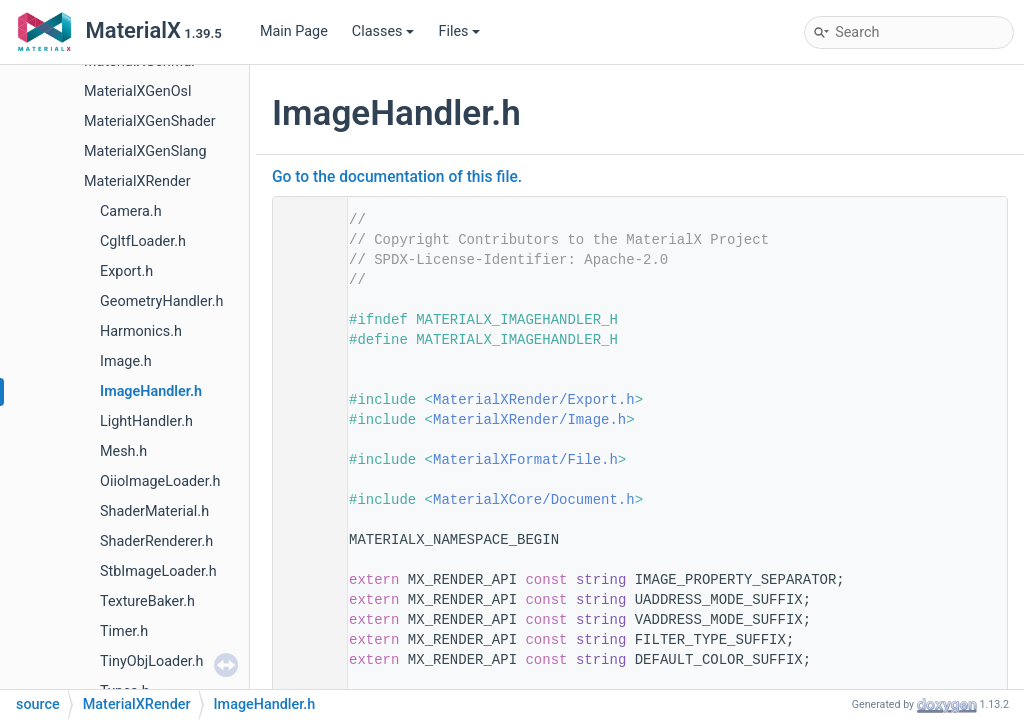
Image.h (126, 361)
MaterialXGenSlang (145, 151)
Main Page (294, 31)
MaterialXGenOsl (138, 91)
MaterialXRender (137, 181)
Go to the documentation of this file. (397, 177)
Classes (383, 31)
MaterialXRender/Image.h (529, 420)
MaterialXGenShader (150, 121)
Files (459, 31)
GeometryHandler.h (161, 301)
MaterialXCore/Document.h (534, 500)
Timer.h (124, 631)
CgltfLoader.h (143, 241)
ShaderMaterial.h (154, 511)
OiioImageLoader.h (160, 481)
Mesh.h (123, 451)
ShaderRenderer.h (156, 541)
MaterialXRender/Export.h (534, 400)
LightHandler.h (146, 421)
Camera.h (131, 211)
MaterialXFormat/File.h (525, 460)
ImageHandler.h (151, 391)
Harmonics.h (141, 331)
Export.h (126, 271)
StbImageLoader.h (158, 571)
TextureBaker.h (147, 601)
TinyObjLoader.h (152, 661)
